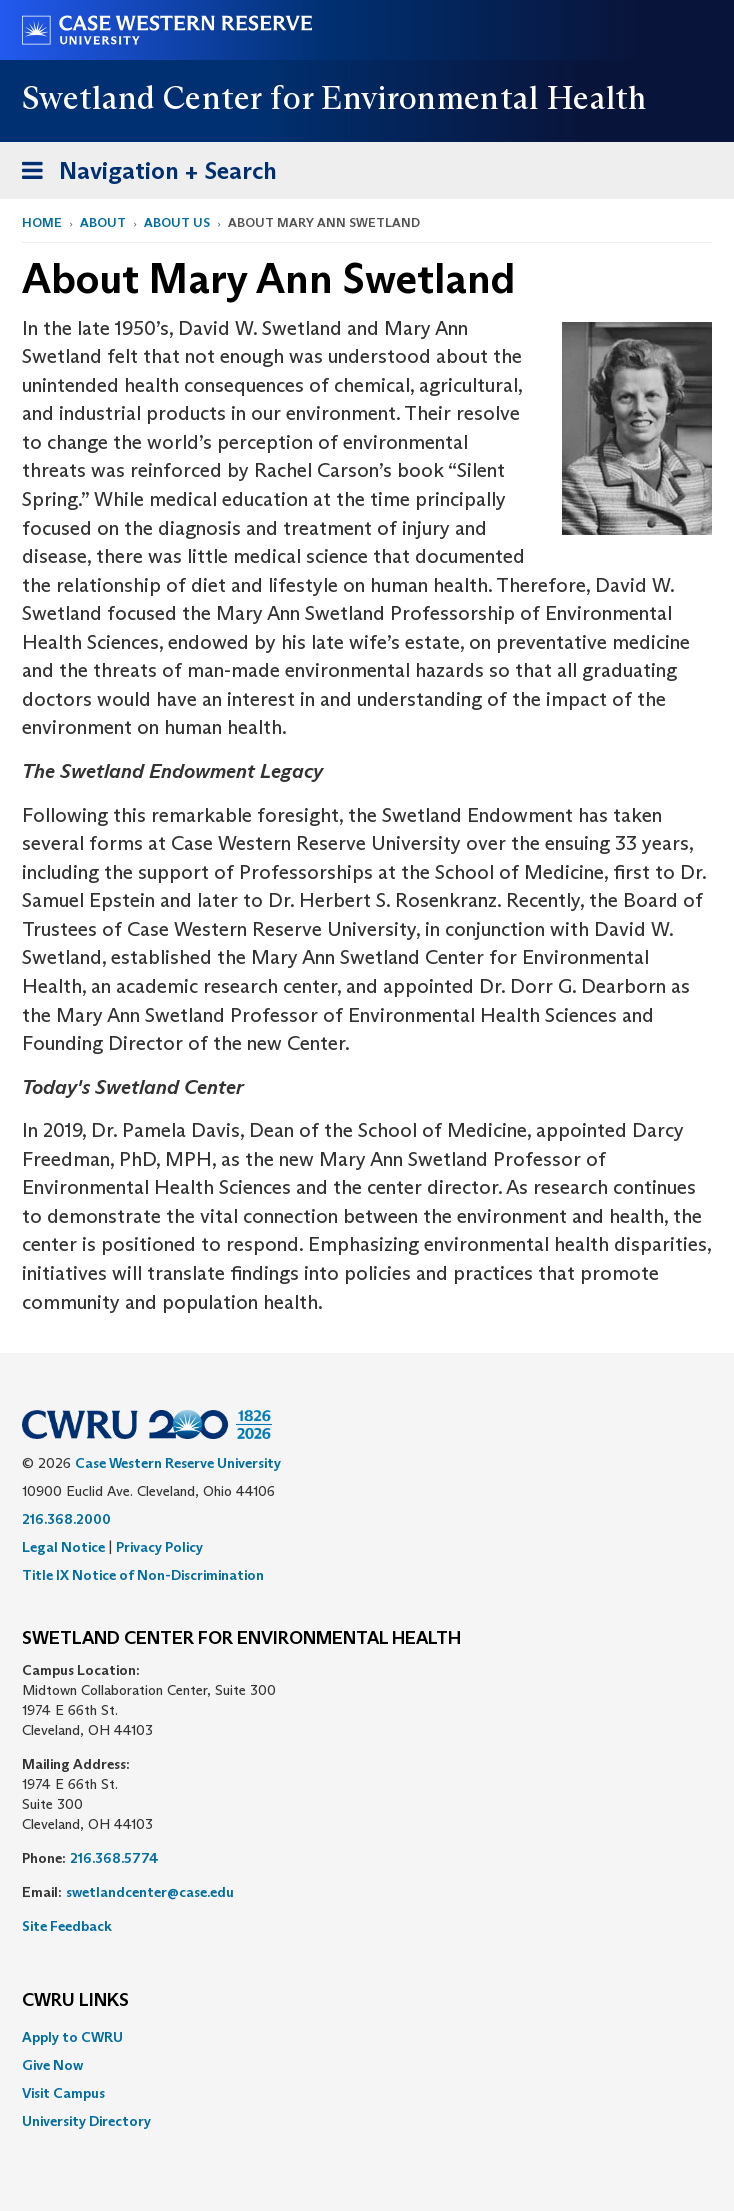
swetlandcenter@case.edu (150, 1892)
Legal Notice (63, 1547)
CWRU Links (75, 2001)
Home (42, 222)
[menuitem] (367, 2037)
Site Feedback (67, 1926)
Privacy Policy (159, 1547)
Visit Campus (63, 2093)
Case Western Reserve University (178, 1463)
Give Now (52, 2065)
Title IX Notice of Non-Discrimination (143, 1575)
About (103, 222)
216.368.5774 (114, 1858)
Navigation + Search (143, 174)
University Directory (86, 2121)
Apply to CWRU (72, 2037)
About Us (177, 222)
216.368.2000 (66, 1519)
